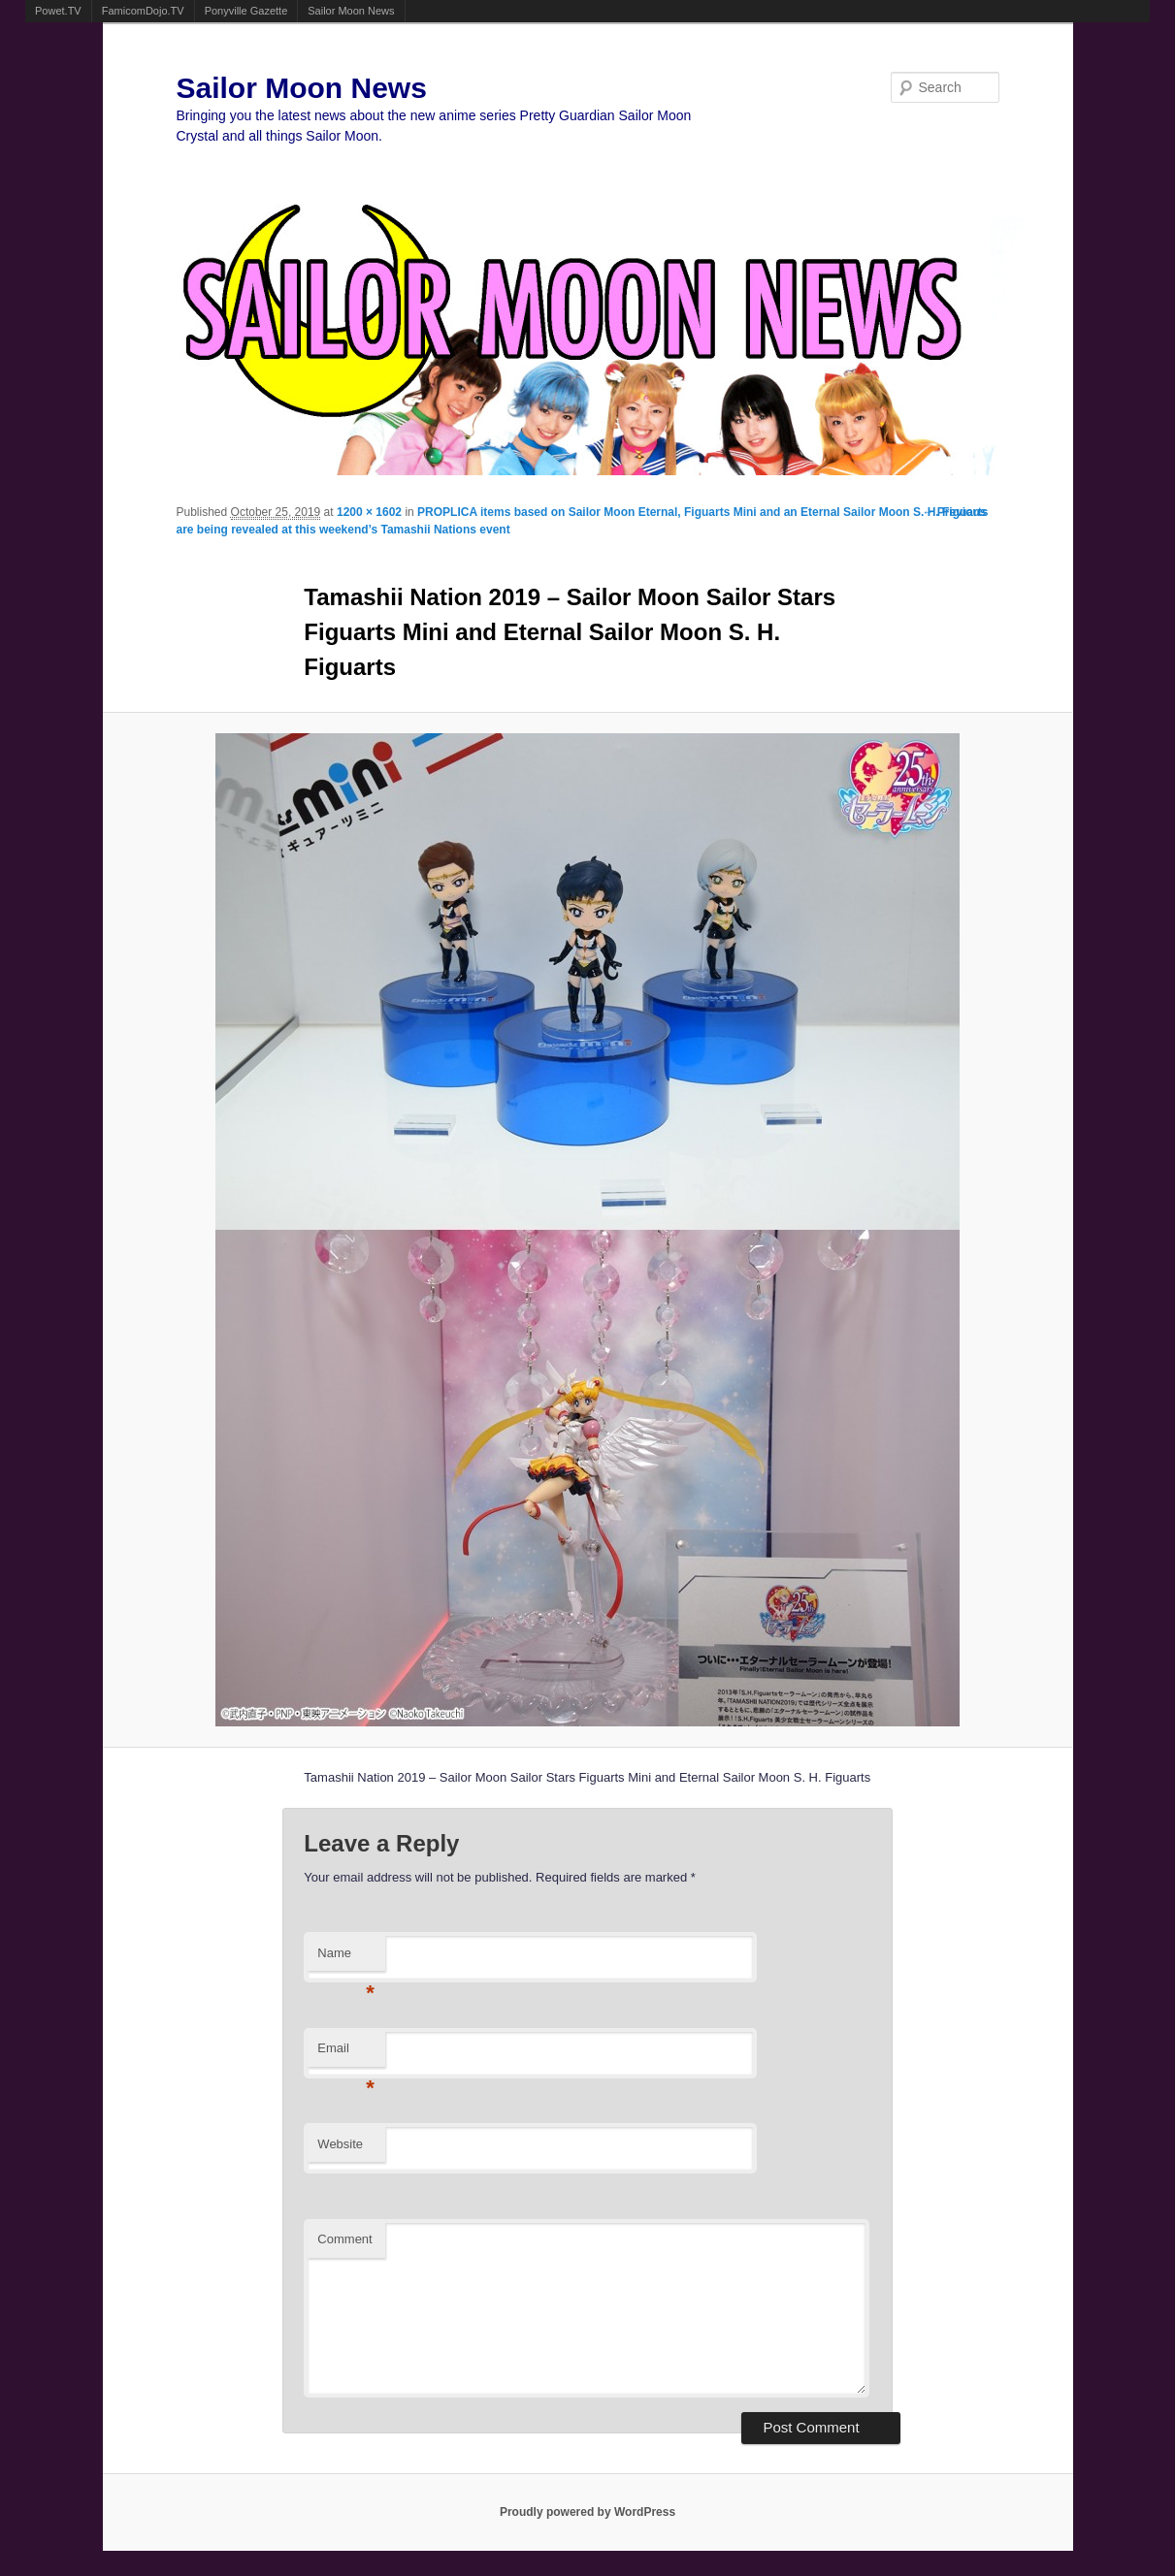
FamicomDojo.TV (143, 10)
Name (346, 1959)
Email (346, 2054)
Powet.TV (58, 10)
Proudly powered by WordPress (587, 2512)
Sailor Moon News (351, 10)
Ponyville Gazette (246, 10)
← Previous (954, 512)
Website (340, 2144)
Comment (344, 2239)
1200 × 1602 (369, 512)
